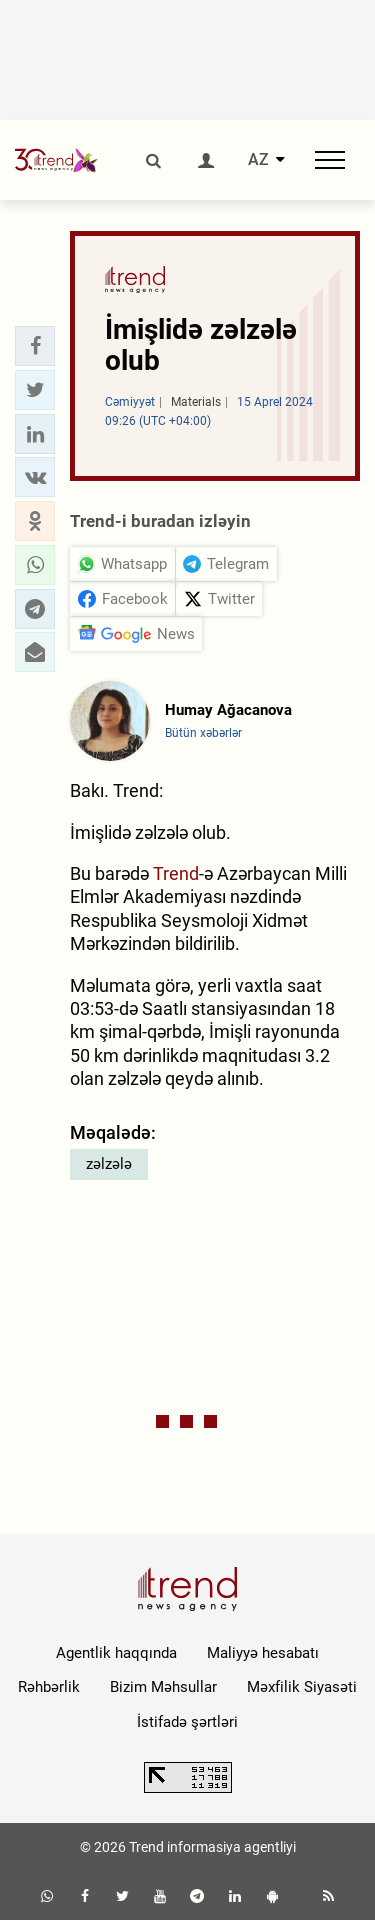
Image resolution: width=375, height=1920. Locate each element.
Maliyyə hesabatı (263, 1653)
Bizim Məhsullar (163, 1687)
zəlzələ (109, 1164)
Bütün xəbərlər (203, 733)
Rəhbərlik (49, 1687)
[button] (35, 346)
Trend (176, 873)
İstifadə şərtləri (187, 1722)
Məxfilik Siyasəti (302, 1687)
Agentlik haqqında (116, 1653)
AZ (258, 160)
